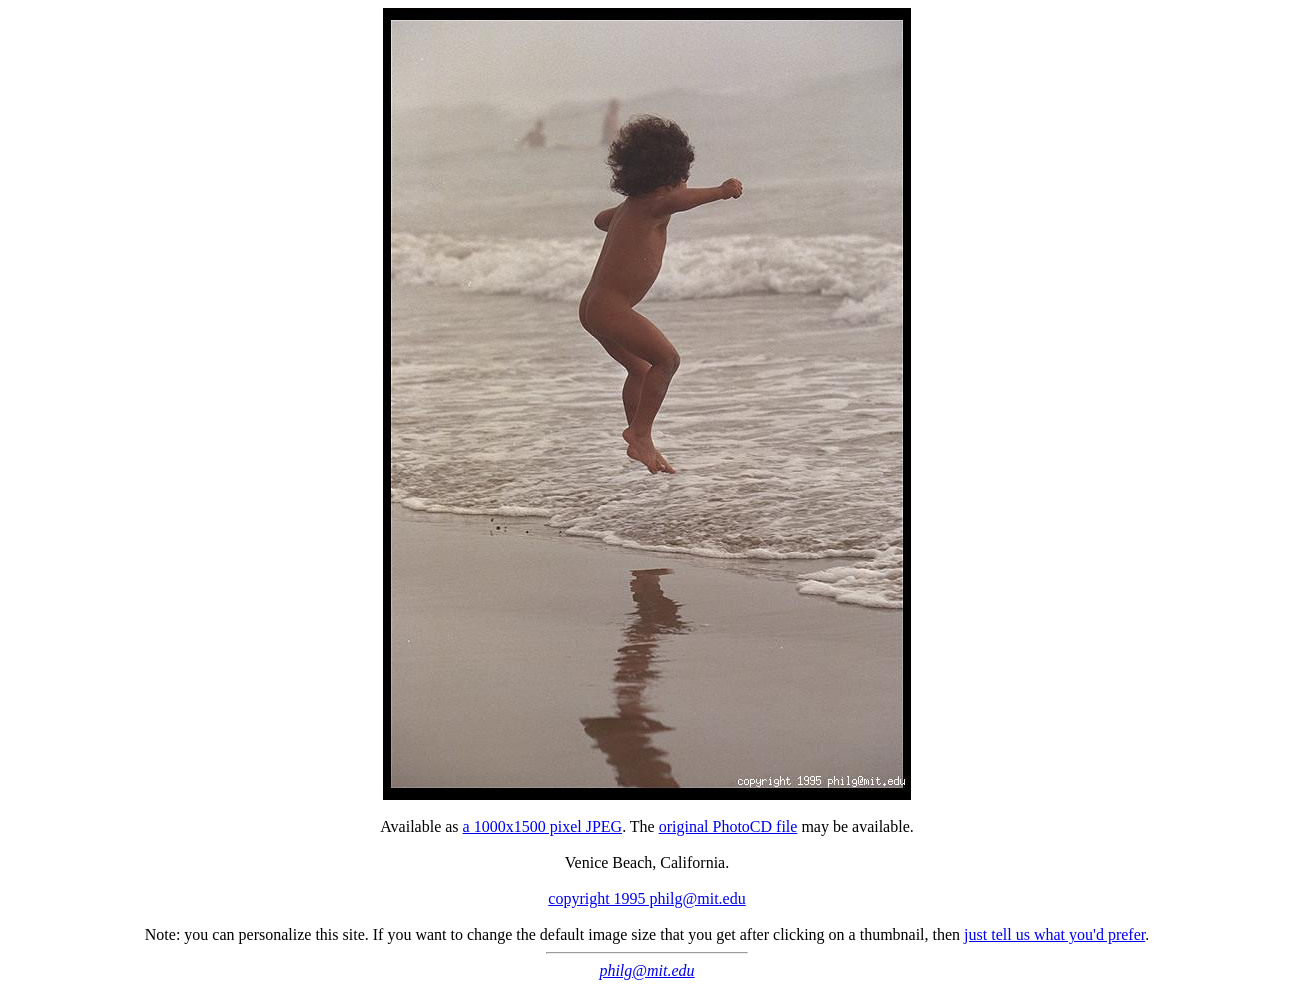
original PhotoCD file (728, 826)
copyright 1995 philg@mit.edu (646, 898)
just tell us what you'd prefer (1054, 934)
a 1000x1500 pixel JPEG (543, 826)
